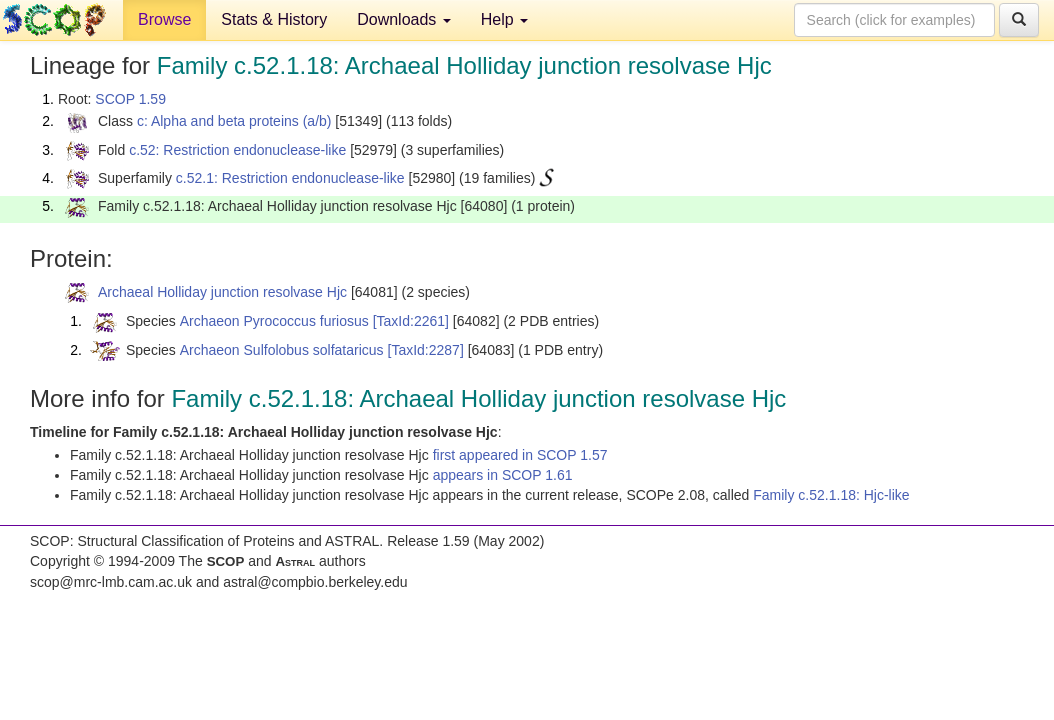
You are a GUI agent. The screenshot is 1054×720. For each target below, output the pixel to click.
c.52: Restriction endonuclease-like (237, 150)
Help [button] (504, 19)
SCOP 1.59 (130, 99)
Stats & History (274, 19)
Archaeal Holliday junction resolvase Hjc (222, 292)
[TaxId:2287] (426, 350)
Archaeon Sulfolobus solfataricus (282, 350)
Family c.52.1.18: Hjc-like (831, 495)
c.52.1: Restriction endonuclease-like (290, 178)
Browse (164, 19)
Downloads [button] (404, 19)
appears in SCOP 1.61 (503, 475)
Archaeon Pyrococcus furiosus (274, 321)
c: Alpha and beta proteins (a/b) (234, 121)
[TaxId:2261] (411, 321)
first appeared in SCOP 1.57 (520, 455)
